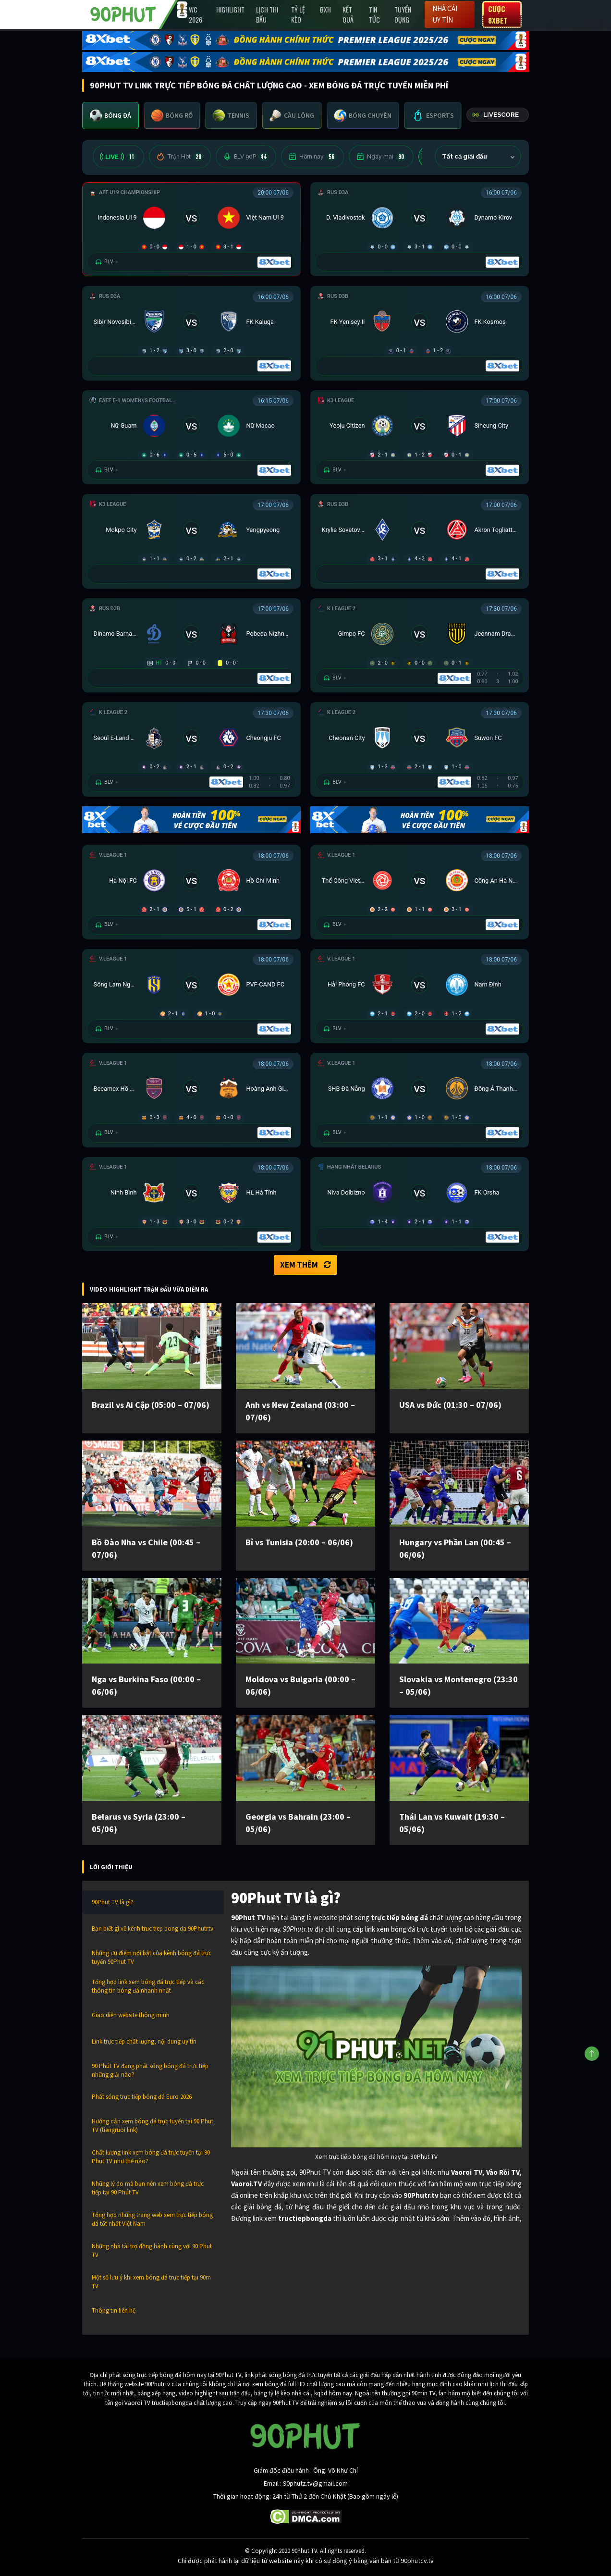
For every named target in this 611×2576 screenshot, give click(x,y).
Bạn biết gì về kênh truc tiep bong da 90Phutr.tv (152, 1928)
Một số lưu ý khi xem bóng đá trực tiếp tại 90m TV (151, 2281)
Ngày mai (381, 156)
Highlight (230, 9)
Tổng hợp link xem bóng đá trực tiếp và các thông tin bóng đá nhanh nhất (148, 1986)
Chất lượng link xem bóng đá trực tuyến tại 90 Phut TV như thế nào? (151, 2156)
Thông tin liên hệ (113, 2310)
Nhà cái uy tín (444, 14)
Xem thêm (305, 1264)
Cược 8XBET (497, 14)
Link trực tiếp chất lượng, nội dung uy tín (144, 2041)
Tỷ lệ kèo (298, 14)
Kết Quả (348, 14)
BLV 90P (246, 156)
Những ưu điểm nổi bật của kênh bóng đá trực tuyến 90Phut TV (151, 1957)
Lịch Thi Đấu (267, 14)
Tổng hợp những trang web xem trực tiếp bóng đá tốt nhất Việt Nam (152, 2219)
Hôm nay (312, 156)
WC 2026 (195, 14)
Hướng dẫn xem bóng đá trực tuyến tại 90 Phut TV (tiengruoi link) (152, 2125)
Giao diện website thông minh (131, 2015)
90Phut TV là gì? (113, 1902)
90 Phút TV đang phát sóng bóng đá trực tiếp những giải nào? (150, 2070)
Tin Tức (374, 14)
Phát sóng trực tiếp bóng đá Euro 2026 (142, 2097)
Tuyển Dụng (402, 14)
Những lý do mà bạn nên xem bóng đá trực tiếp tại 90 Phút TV (148, 2188)
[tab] (110, 115)
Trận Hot (180, 156)
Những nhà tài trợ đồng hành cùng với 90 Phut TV (152, 2250)
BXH (325, 9)
